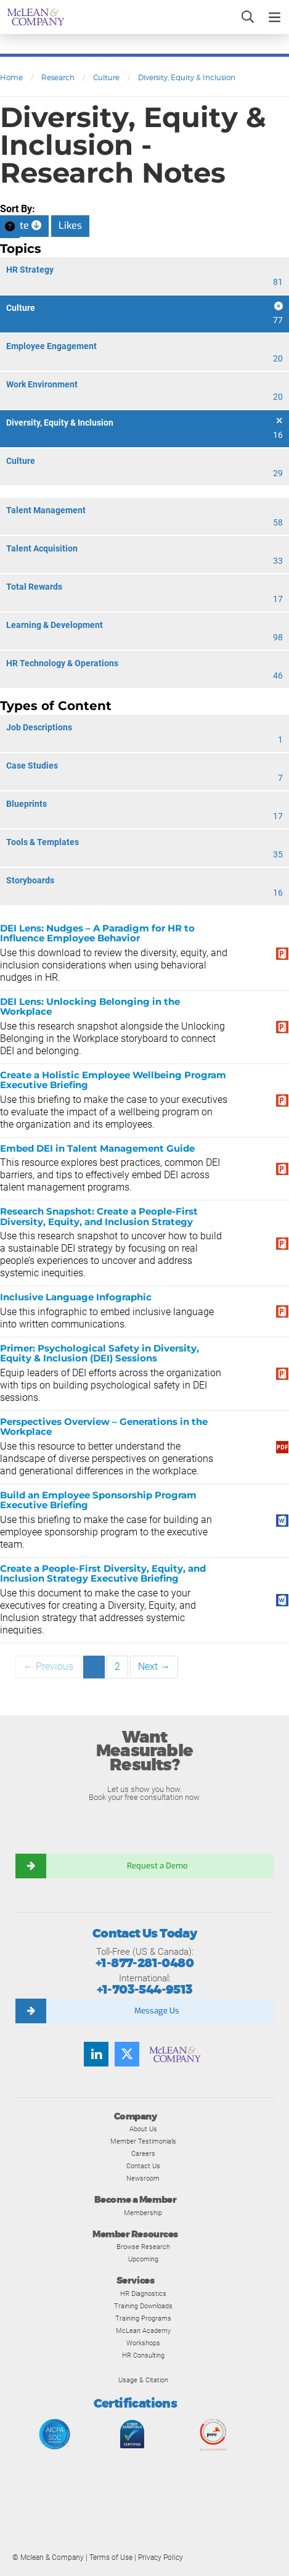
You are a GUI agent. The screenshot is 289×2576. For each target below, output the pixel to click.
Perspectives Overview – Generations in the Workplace (104, 1427)
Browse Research (143, 2246)
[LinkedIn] (96, 2054)
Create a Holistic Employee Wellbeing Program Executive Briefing (113, 1080)
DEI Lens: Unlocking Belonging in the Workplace (90, 1007)
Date (24, 225)
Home (11, 77)
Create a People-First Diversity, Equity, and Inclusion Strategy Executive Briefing (103, 1574)
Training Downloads (143, 2305)
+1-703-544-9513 (145, 1989)
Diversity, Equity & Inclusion (186, 77)
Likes (70, 225)
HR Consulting (143, 2355)
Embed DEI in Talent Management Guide (97, 1148)
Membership (143, 2212)
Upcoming (143, 2259)
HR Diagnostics (143, 2293)
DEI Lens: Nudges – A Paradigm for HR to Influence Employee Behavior (97, 933)
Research (58, 77)
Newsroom (143, 2178)
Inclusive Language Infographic (76, 1297)
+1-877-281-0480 (144, 1963)
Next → (154, 1666)
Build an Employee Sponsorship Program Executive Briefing (98, 1500)
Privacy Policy (160, 2557)
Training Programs (143, 2318)
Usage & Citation (143, 2380)
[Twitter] (127, 2054)
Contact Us (143, 2165)
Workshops (143, 2343)
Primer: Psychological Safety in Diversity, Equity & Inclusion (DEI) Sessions (99, 1353)
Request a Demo (157, 1865)
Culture (106, 77)
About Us (143, 2128)
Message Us (156, 2010)
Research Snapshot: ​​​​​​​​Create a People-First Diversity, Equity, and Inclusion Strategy (99, 1216)
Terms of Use (110, 2557)
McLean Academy (143, 2330)
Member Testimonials (143, 2141)
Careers (143, 2153)
